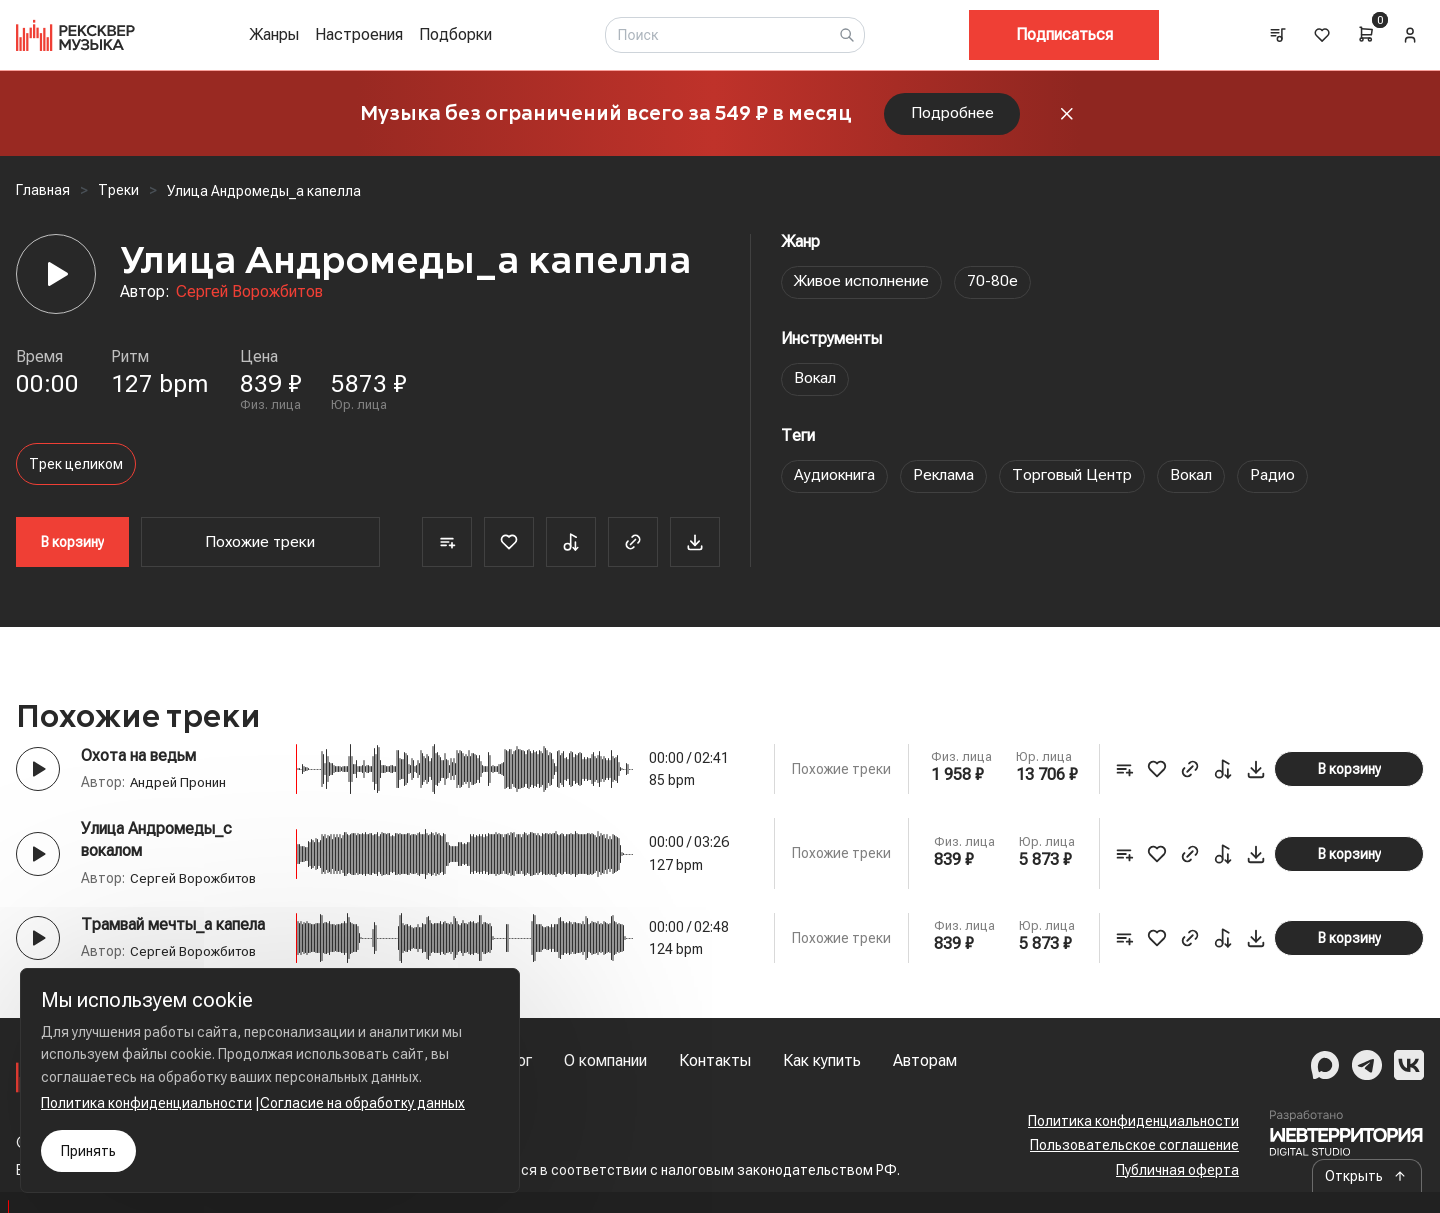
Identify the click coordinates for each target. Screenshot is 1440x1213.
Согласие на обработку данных (362, 1103)
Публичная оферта (1177, 1170)
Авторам (925, 1060)
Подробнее (952, 115)
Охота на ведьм (138, 760)
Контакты (715, 1060)
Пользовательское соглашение (1134, 1146)
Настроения (359, 34)
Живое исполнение (862, 286)
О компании (605, 1060)
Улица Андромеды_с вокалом (156, 844)
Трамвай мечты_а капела (173, 929)
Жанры (274, 34)
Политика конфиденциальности (1133, 1121)
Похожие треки (260, 546)
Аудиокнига (835, 480)
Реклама (945, 480)
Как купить (822, 1060)
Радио (1278, 480)
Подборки (455, 34)
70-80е (993, 286)
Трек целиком (76, 469)
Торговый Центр (1075, 480)
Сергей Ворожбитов (249, 296)
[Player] (56, 279)
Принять (88, 1151)
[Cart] (1366, 34)
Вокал (815, 383)
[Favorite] (509, 547)
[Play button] (38, 774)
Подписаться (1064, 34)
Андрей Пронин (179, 787)
